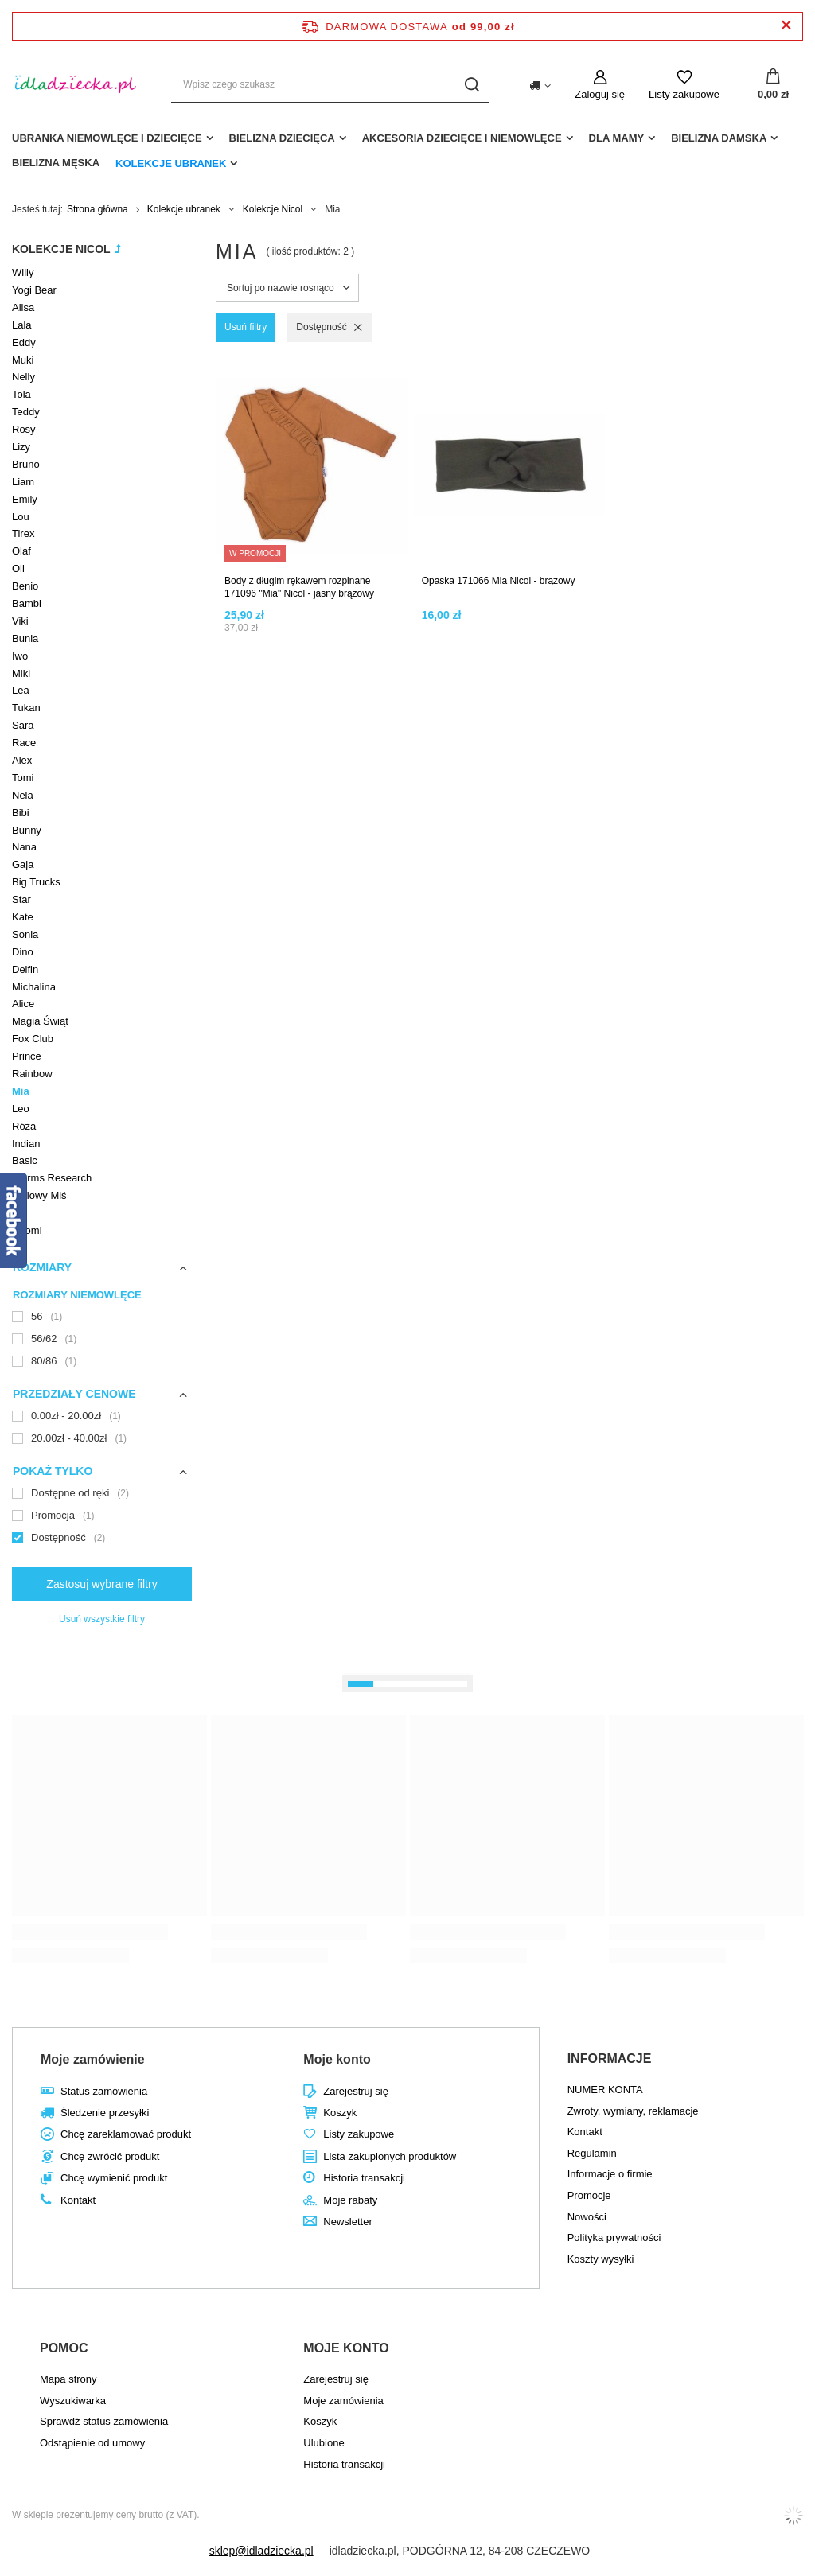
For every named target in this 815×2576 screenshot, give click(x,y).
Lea (20, 690)
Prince (26, 1056)
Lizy (21, 447)
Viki (20, 621)
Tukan (26, 708)
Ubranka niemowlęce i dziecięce (107, 138)
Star (21, 899)
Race (24, 743)
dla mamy (617, 138)
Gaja (22, 864)
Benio (25, 586)
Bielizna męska (55, 163)
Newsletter (347, 2222)
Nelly (23, 377)
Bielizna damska (718, 138)
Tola (21, 394)
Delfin (25, 969)
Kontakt (78, 2200)
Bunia (25, 638)
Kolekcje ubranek (170, 163)
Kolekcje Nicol (272, 209)
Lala (22, 325)
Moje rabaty (350, 2200)
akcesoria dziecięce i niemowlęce (462, 138)
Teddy (26, 412)
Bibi (20, 813)
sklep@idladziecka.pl (261, 2550)
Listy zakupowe (684, 94)
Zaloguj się (600, 94)
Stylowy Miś (39, 1195)
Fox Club (32, 1039)
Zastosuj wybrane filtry (101, 1584)
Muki (22, 360)
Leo (20, 1109)
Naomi (27, 1230)
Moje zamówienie (93, 2059)
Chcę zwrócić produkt (109, 2156)
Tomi (22, 778)
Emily (24, 499)
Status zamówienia (103, 2091)
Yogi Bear (34, 290)
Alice (23, 1004)
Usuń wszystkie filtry (102, 1619)
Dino (22, 952)
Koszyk (340, 2113)
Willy (22, 272)
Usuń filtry (245, 327)
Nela (22, 795)
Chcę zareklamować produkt (125, 2134)
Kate (22, 917)
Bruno (26, 464)
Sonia (25, 934)
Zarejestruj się (355, 2091)
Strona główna (97, 209)
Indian (26, 1144)
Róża (24, 1126)
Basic (24, 1160)
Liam (23, 482)
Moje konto (336, 2059)
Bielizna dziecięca (282, 138)
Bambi (26, 603)
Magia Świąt (40, 1021)
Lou (20, 517)
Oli (18, 568)
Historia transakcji (364, 2178)
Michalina (34, 987)
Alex (22, 760)
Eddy (24, 342)
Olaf (21, 551)
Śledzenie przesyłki (104, 2113)
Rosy (24, 429)
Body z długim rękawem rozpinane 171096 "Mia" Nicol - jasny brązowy (299, 587)
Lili (18, 1213)
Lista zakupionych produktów (389, 2156)
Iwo (20, 656)
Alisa (23, 307)
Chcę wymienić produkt (113, 2178)
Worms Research (52, 1178)
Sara (22, 725)
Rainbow (32, 1074)
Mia (20, 1091)
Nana (24, 847)
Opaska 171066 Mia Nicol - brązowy (498, 580)
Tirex (23, 533)
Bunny (26, 830)
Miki (21, 673)
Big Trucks (36, 882)
